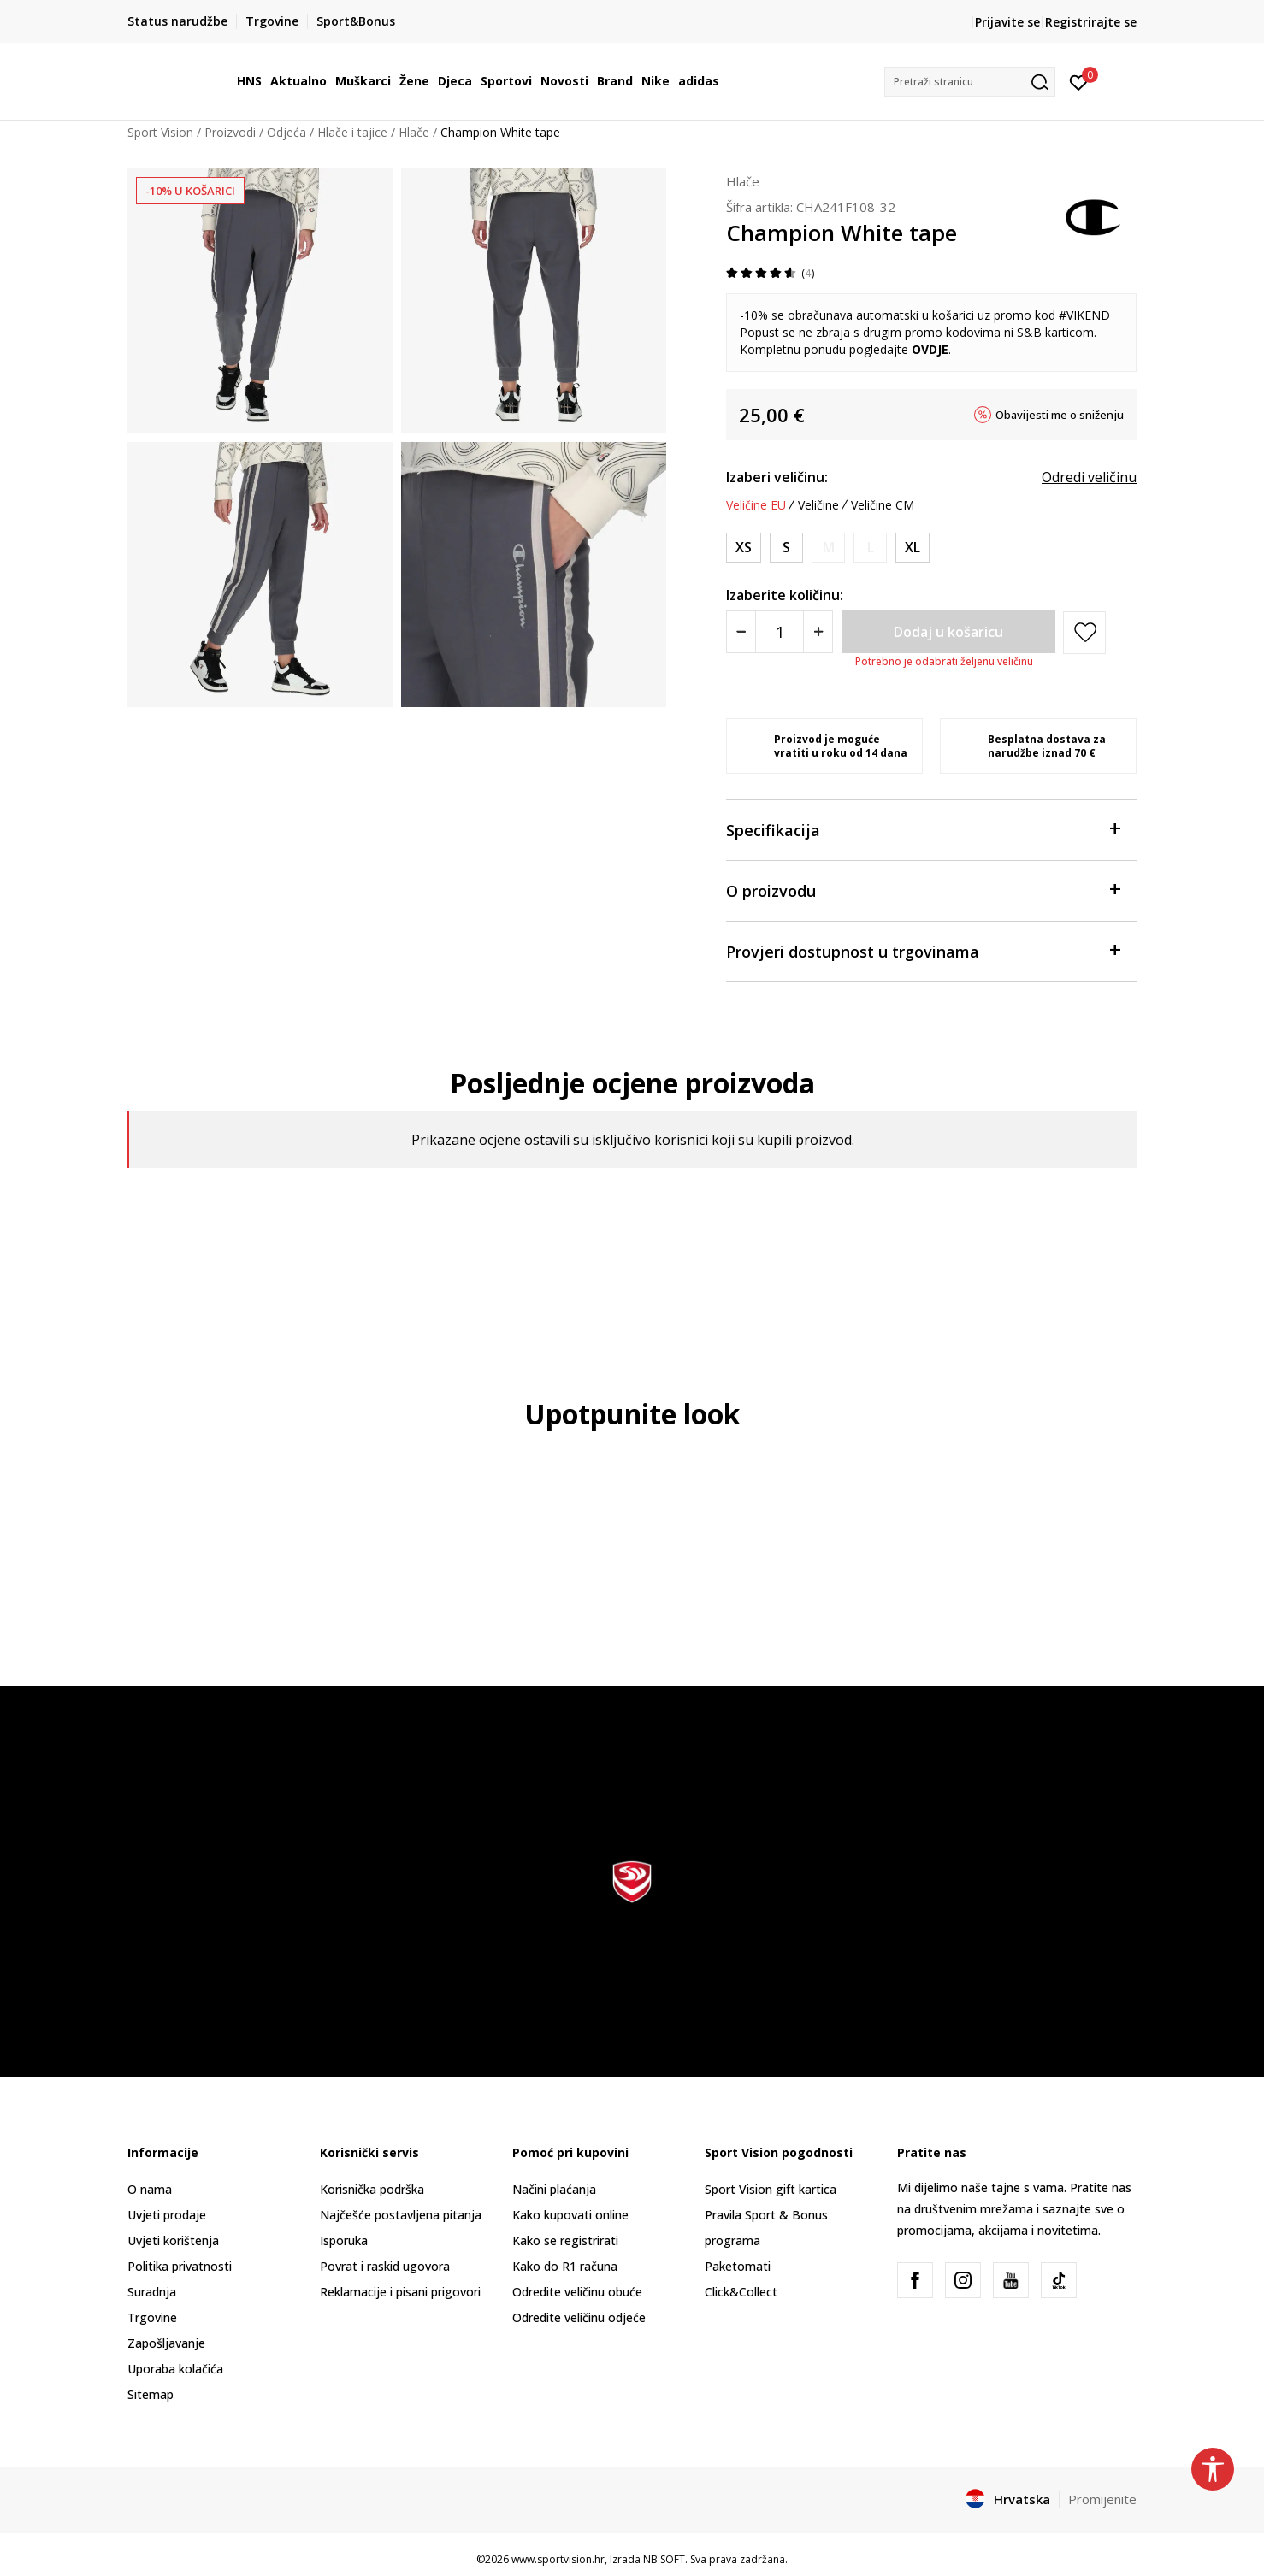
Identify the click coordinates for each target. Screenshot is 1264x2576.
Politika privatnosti (179, 2266)
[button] (969, 82)
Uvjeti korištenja (173, 2240)
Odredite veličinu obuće (577, 2292)
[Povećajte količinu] (818, 631)
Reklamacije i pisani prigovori (400, 2292)
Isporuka (344, 2240)
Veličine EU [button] (756, 505)
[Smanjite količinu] (741, 631)
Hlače (414, 132)
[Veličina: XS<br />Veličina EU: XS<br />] (743, 548)
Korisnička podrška (372, 2189)
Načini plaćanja (554, 2189)
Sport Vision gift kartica (770, 2189)
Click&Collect (741, 2292)
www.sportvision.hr (558, 2559)
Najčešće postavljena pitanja (400, 2215)
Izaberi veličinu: (777, 477)
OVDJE (930, 349)
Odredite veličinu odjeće (579, 2317)
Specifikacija (922, 828)
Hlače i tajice (352, 132)
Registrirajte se (1091, 22)
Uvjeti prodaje (166, 2215)
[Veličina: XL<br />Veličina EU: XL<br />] (912, 548)
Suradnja (151, 2292)
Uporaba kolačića (175, 2369)
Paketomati (738, 2266)
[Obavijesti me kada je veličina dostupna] (828, 548)
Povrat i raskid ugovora (385, 2266)
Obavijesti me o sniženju (1059, 414)
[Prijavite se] (1079, 81)
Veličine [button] (818, 505)
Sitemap (150, 2394)
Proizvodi (230, 132)
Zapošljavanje (166, 2343)
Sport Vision (160, 132)
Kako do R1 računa (564, 2266)
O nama (149, 2189)
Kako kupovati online (570, 2215)
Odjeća (286, 132)
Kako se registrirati (565, 2240)
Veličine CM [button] (882, 505)
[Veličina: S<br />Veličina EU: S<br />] (786, 548)
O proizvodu (922, 889)
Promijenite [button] (1102, 2499)
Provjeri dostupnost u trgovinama (922, 950)
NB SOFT (664, 2559)
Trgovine (152, 2317)
